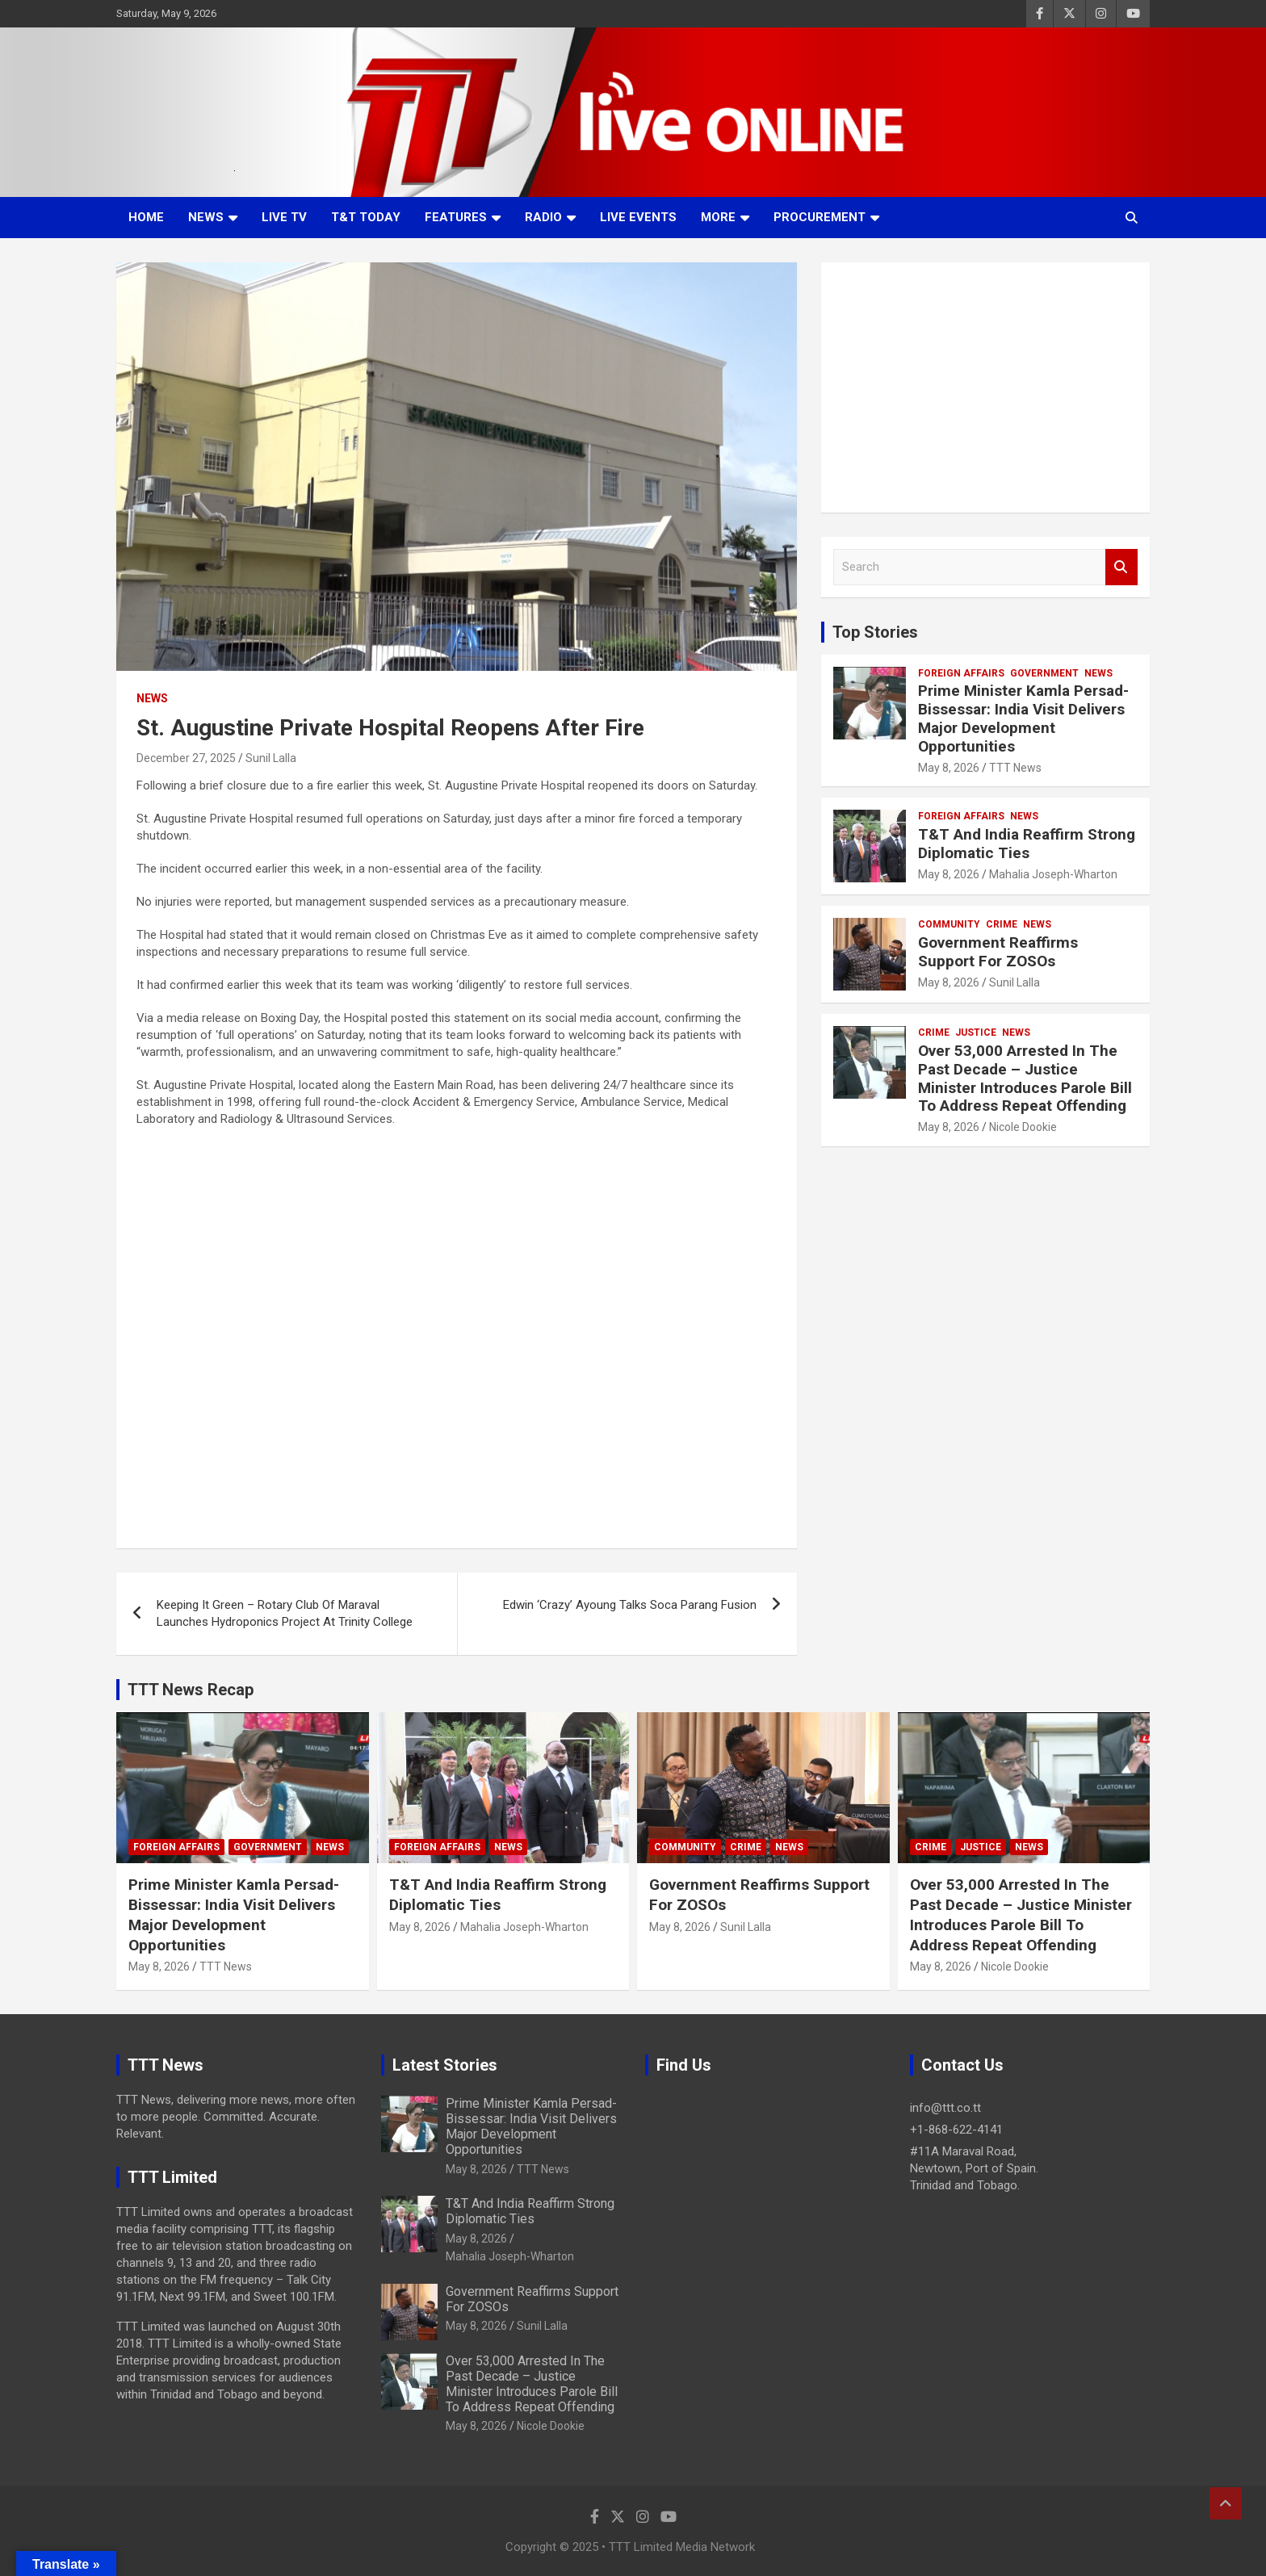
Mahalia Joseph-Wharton (1053, 874)
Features (456, 217)
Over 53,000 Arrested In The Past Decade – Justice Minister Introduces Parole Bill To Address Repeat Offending (1025, 1078)
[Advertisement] (985, 387)
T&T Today (365, 217)
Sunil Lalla (270, 758)
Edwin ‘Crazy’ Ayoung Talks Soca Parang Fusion (630, 1605)
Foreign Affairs (961, 673)
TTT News (1015, 767)
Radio (543, 217)
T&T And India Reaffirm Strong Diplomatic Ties (1026, 843)
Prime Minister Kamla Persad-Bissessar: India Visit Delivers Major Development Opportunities (1023, 718)
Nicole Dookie (1023, 1126)
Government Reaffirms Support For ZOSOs (998, 951)
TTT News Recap (191, 1689)
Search (1121, 567)
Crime (1001, 924)
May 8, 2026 (948, 767)
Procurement (819, 217)
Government (1044, 673)
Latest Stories (444, 2065)
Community (949, 924)
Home (146, 217)
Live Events (638, 217)
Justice (975, 1032)
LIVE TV (284, 217)
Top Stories (875, 632)
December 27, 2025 (186, 758)
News (206, 217)
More (718, 217)
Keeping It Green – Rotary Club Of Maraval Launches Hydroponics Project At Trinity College (285, 1613)
